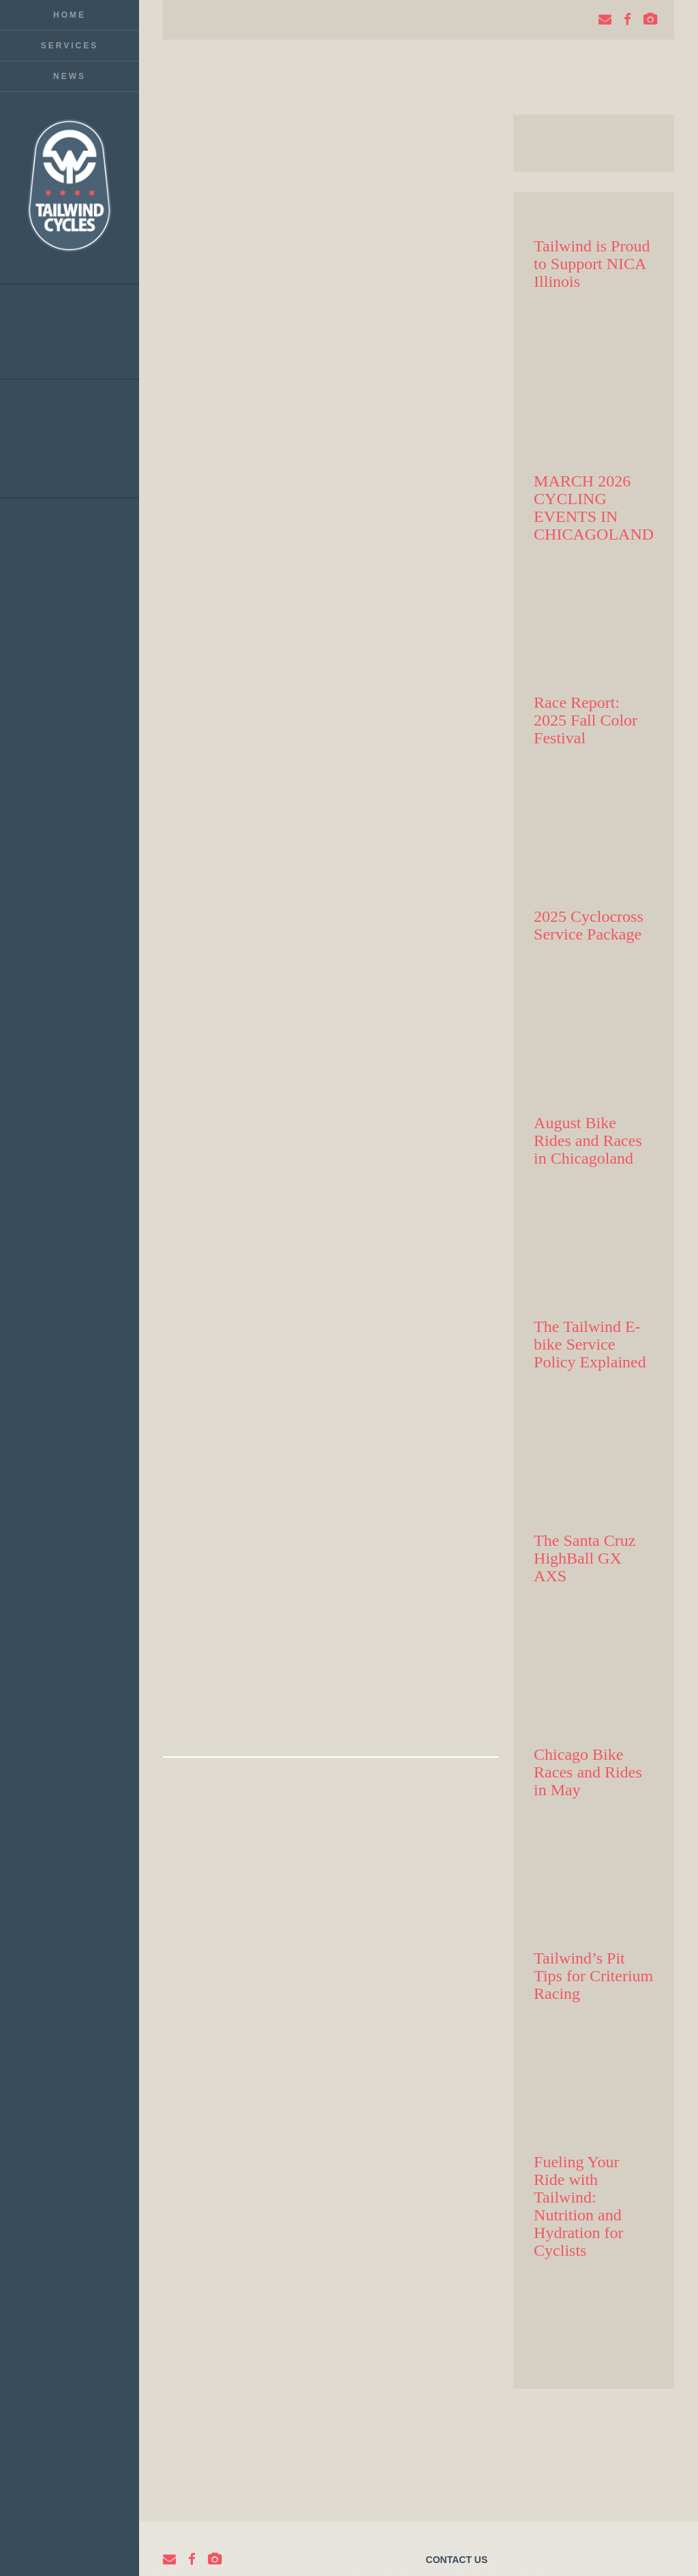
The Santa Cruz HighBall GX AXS (584, 1558)
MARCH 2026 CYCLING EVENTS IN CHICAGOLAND (594, 507)
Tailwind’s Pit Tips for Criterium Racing (593, 1975)
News (69, 76)
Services (69, 45)
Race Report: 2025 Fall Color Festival (585, 720)
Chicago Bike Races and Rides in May (588, 1772)
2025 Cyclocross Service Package (588, 925)
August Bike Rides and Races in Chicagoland (588, 1140)
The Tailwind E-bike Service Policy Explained (590, 1344)
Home (69, 15)
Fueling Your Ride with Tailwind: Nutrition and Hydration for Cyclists (578, 2206)
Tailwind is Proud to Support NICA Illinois (592, 263)
